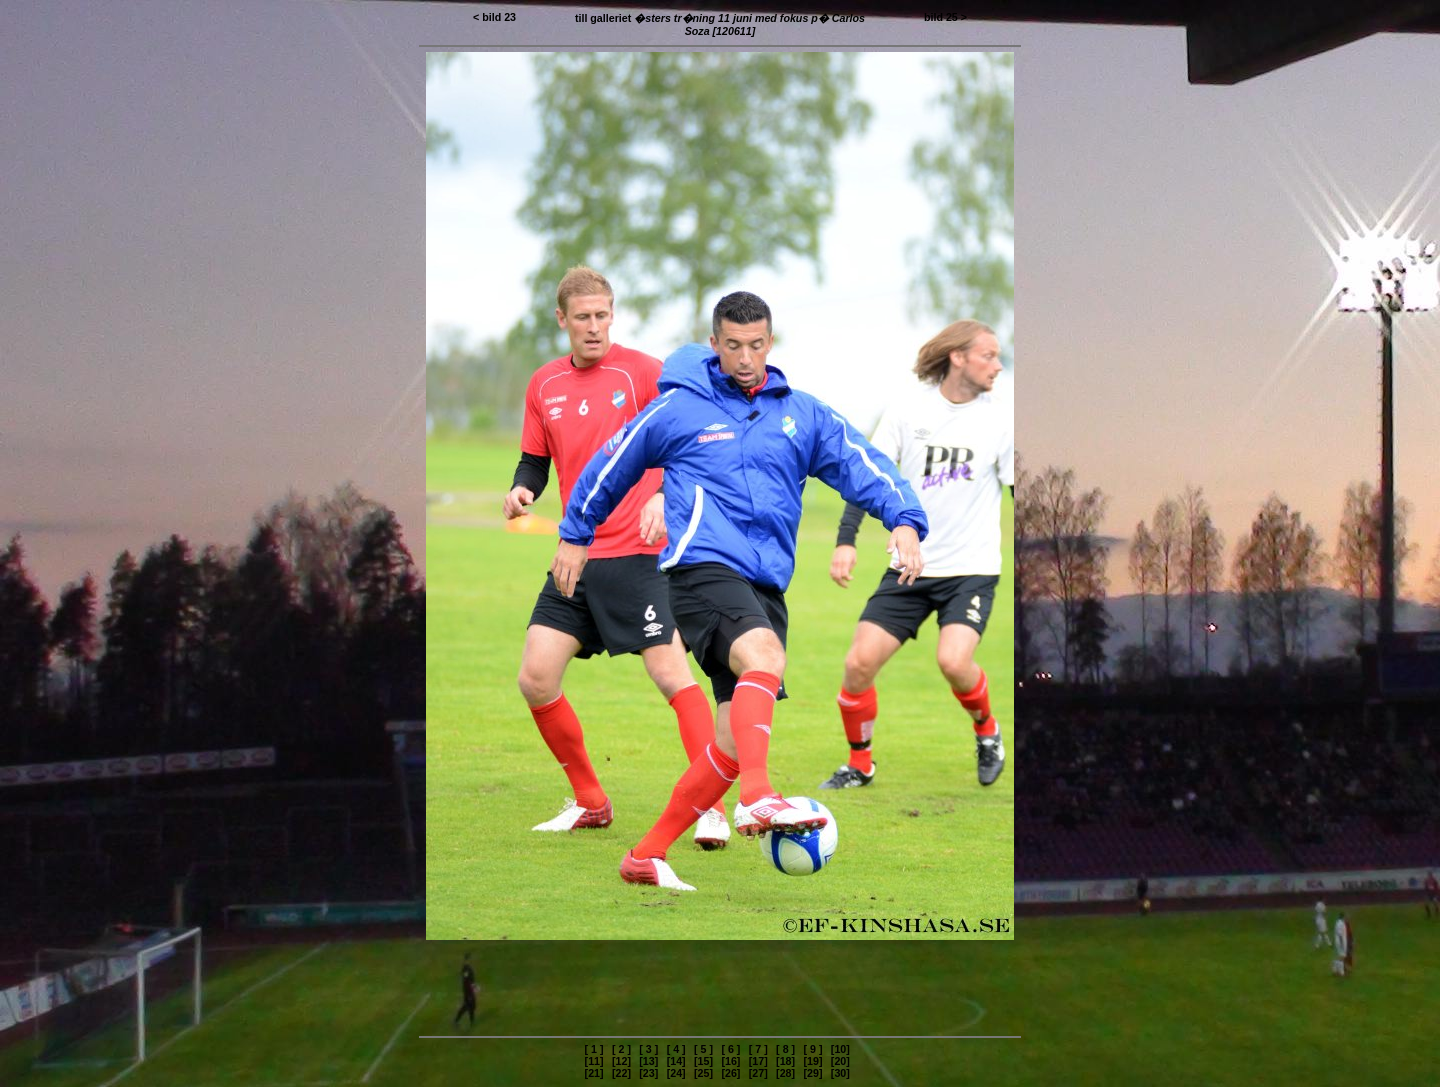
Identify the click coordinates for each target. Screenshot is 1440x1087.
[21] (594, 1073)
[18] (785, 1061)
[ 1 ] (594, 1049)
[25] (703, 1073)
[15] (703, 1061)
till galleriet (720, 24)
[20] (840, 1061)
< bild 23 (494, 17)
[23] (648, 1073)
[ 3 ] (648, 1049)
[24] (676, 1073)
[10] (840, 1049)
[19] (812, 1061)
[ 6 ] (730, 1049)
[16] (730, 1061)
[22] (621, 1073)
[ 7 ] (758, 1049)
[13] (648, 1061)
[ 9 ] (812, 1049)
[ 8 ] (785, 1049)
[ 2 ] (621, 1049)
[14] (676, 1061)
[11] (594, 1061)
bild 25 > (945, 17)
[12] (621, 1061)
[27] (758, 1073)
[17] (758, 1061)
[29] (812, 1073)
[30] (840, 1073)
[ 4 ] (676, 1049)
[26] (730, 1073)
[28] (785, 1073)
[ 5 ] (703, 1049)
